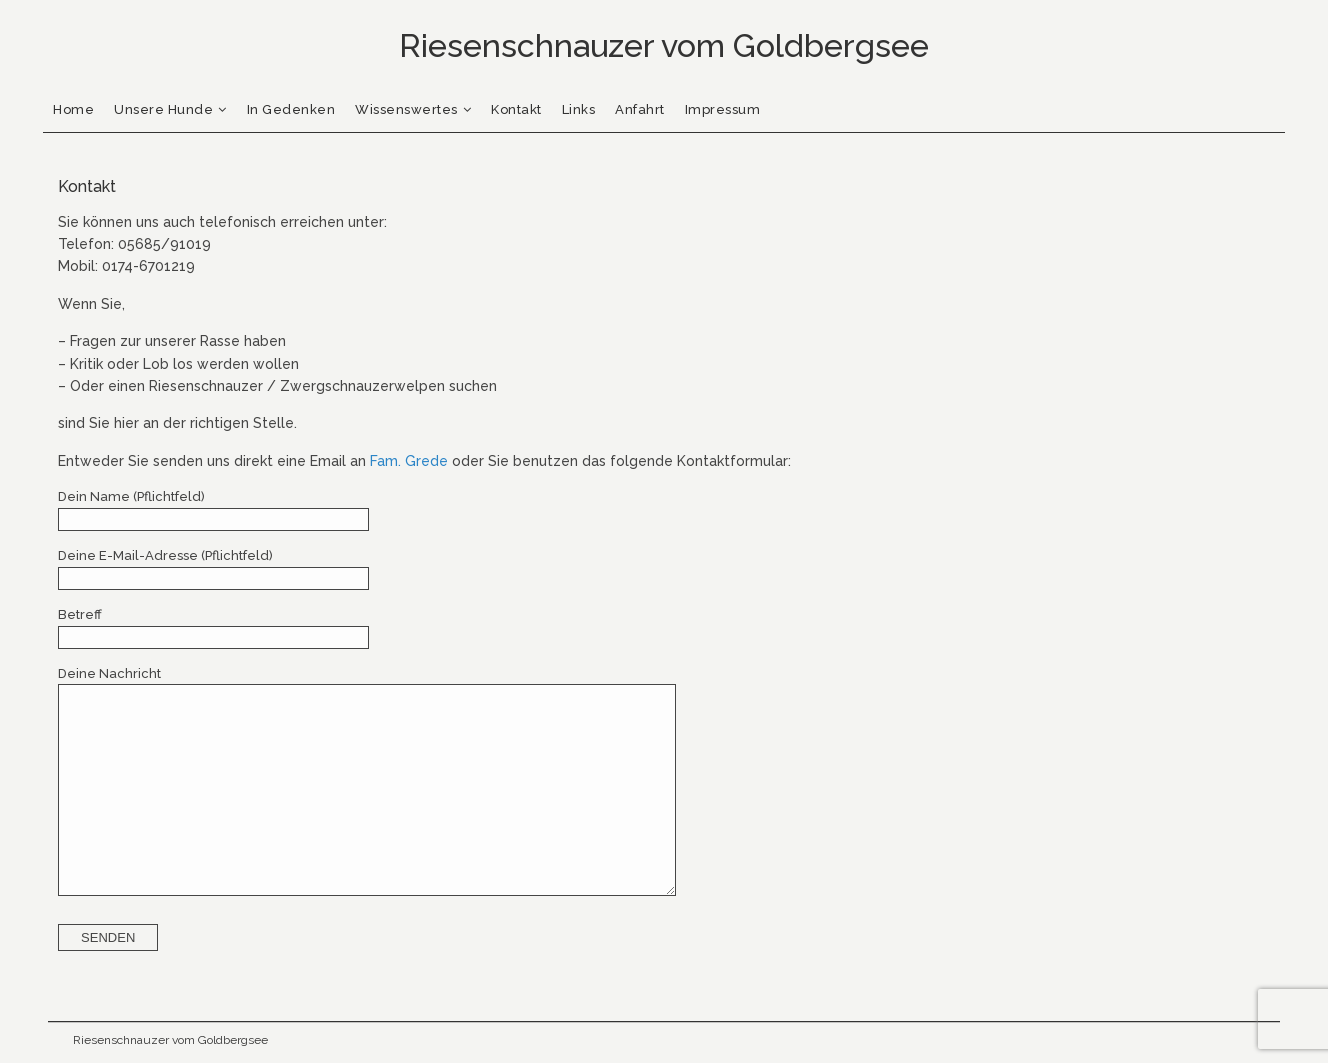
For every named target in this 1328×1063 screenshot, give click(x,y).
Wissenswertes (406, 109)
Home (73, 109)
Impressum (723, 109)
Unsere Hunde (163, 109)
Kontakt (516, 109)
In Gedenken (291, 109)
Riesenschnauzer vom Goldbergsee (170, 1040)
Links (579, 109)
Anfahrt (640, 109)
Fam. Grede (409, 461)
